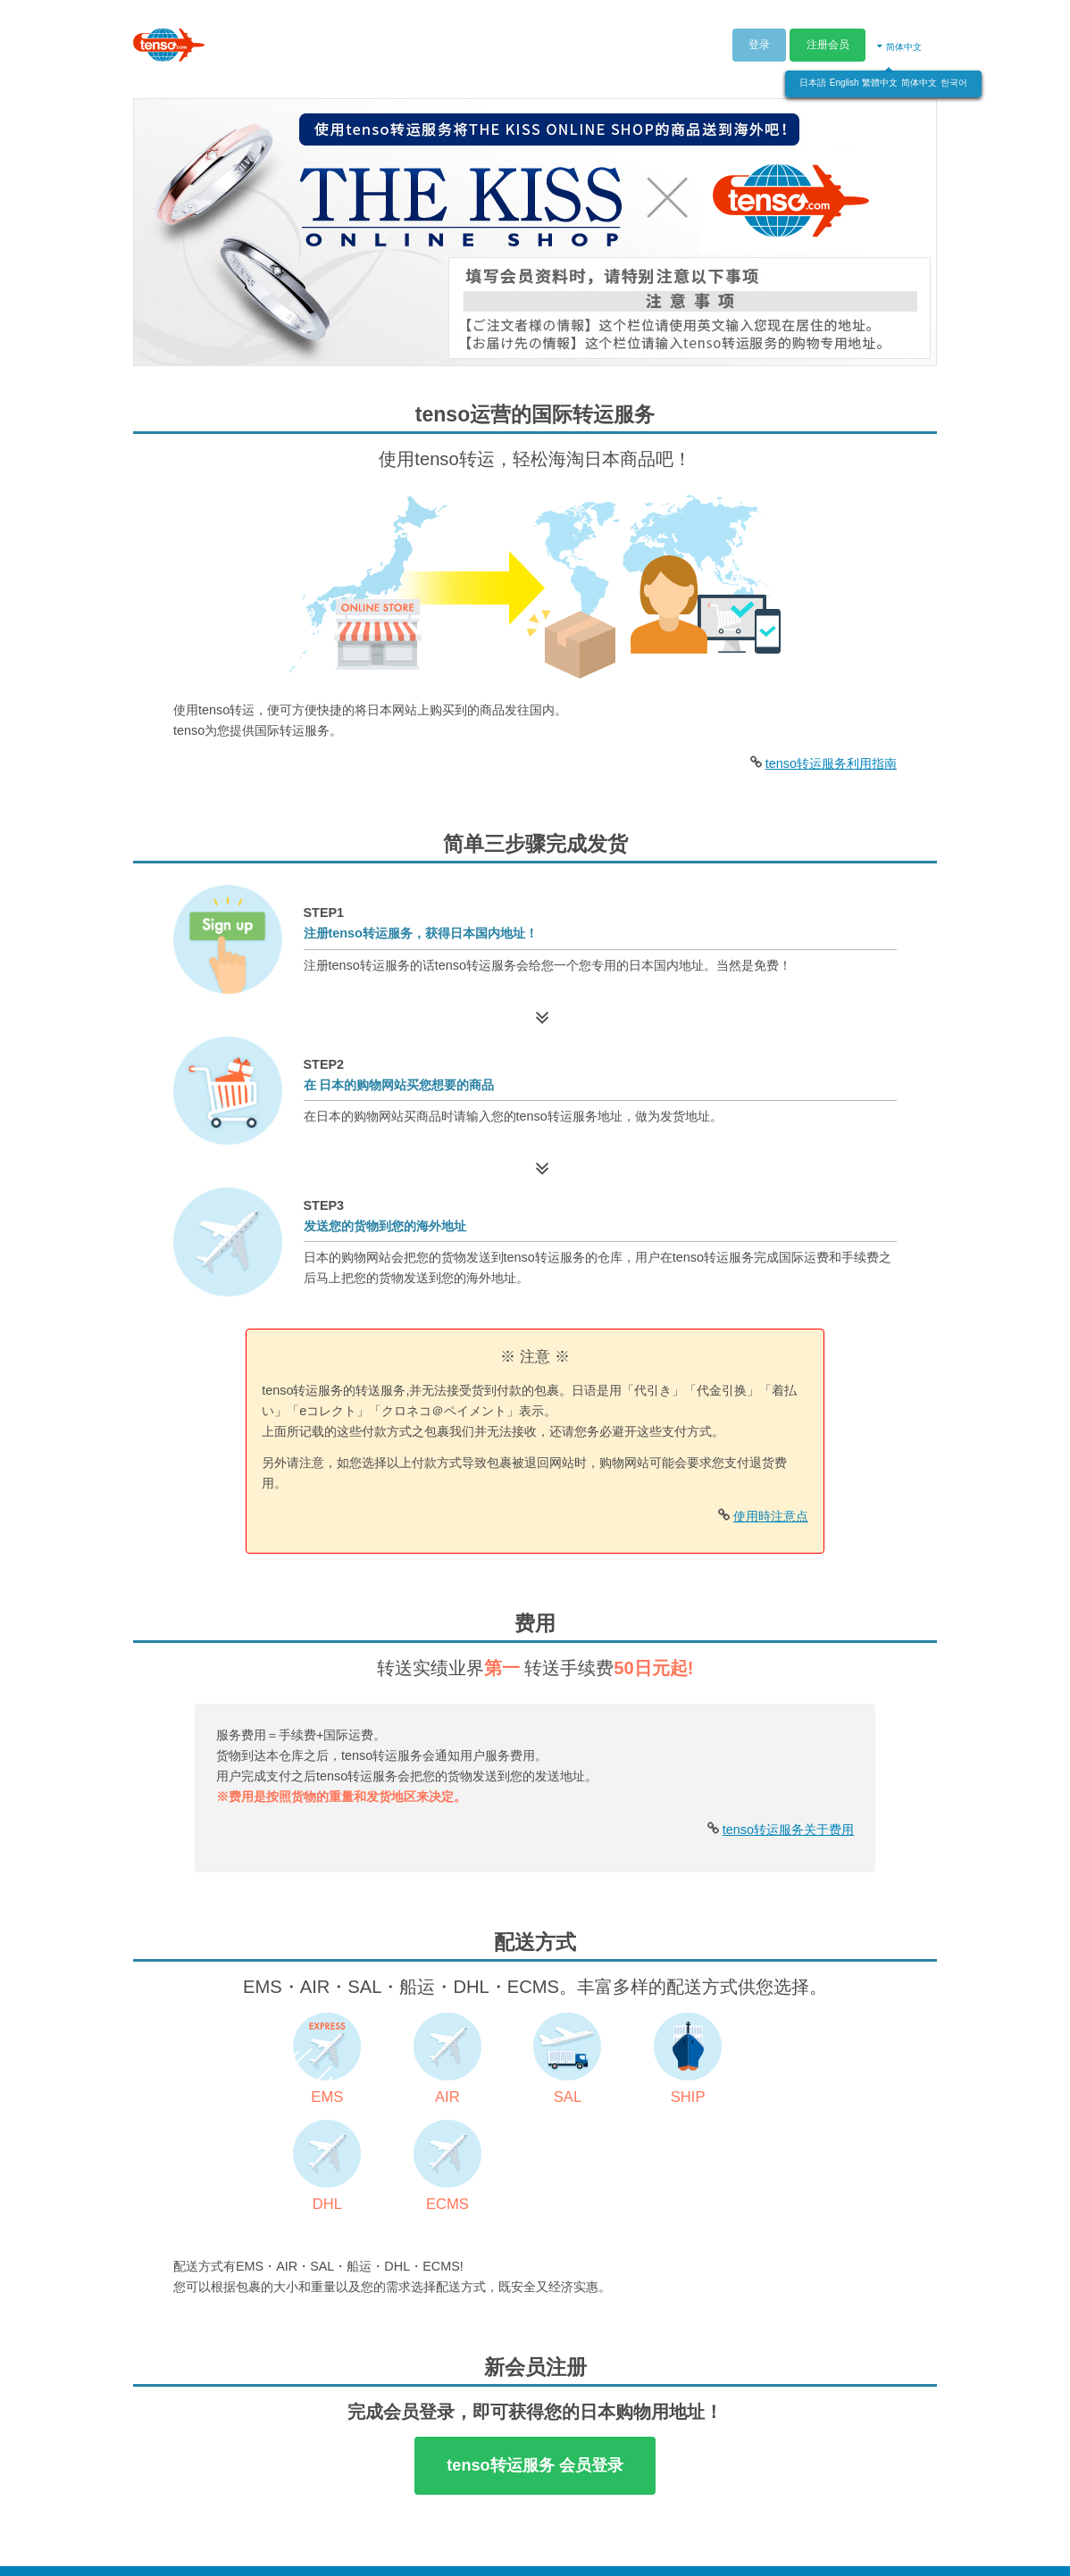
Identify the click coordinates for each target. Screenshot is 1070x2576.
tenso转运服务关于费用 (788, 1829)
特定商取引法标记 (903, 2547)
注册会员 (828, 40)
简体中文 (919, 78)
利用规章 (747, 2547)
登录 (759, 40)
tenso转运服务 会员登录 (534, 2362)
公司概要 (680, 2547)
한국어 (953, 78)
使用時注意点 (770, 1516)
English (844, 78)
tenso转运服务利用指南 (831, 763)
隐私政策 (813, 2547)
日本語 (812, 78)
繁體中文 (880, 78)
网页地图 (993, 2547)
